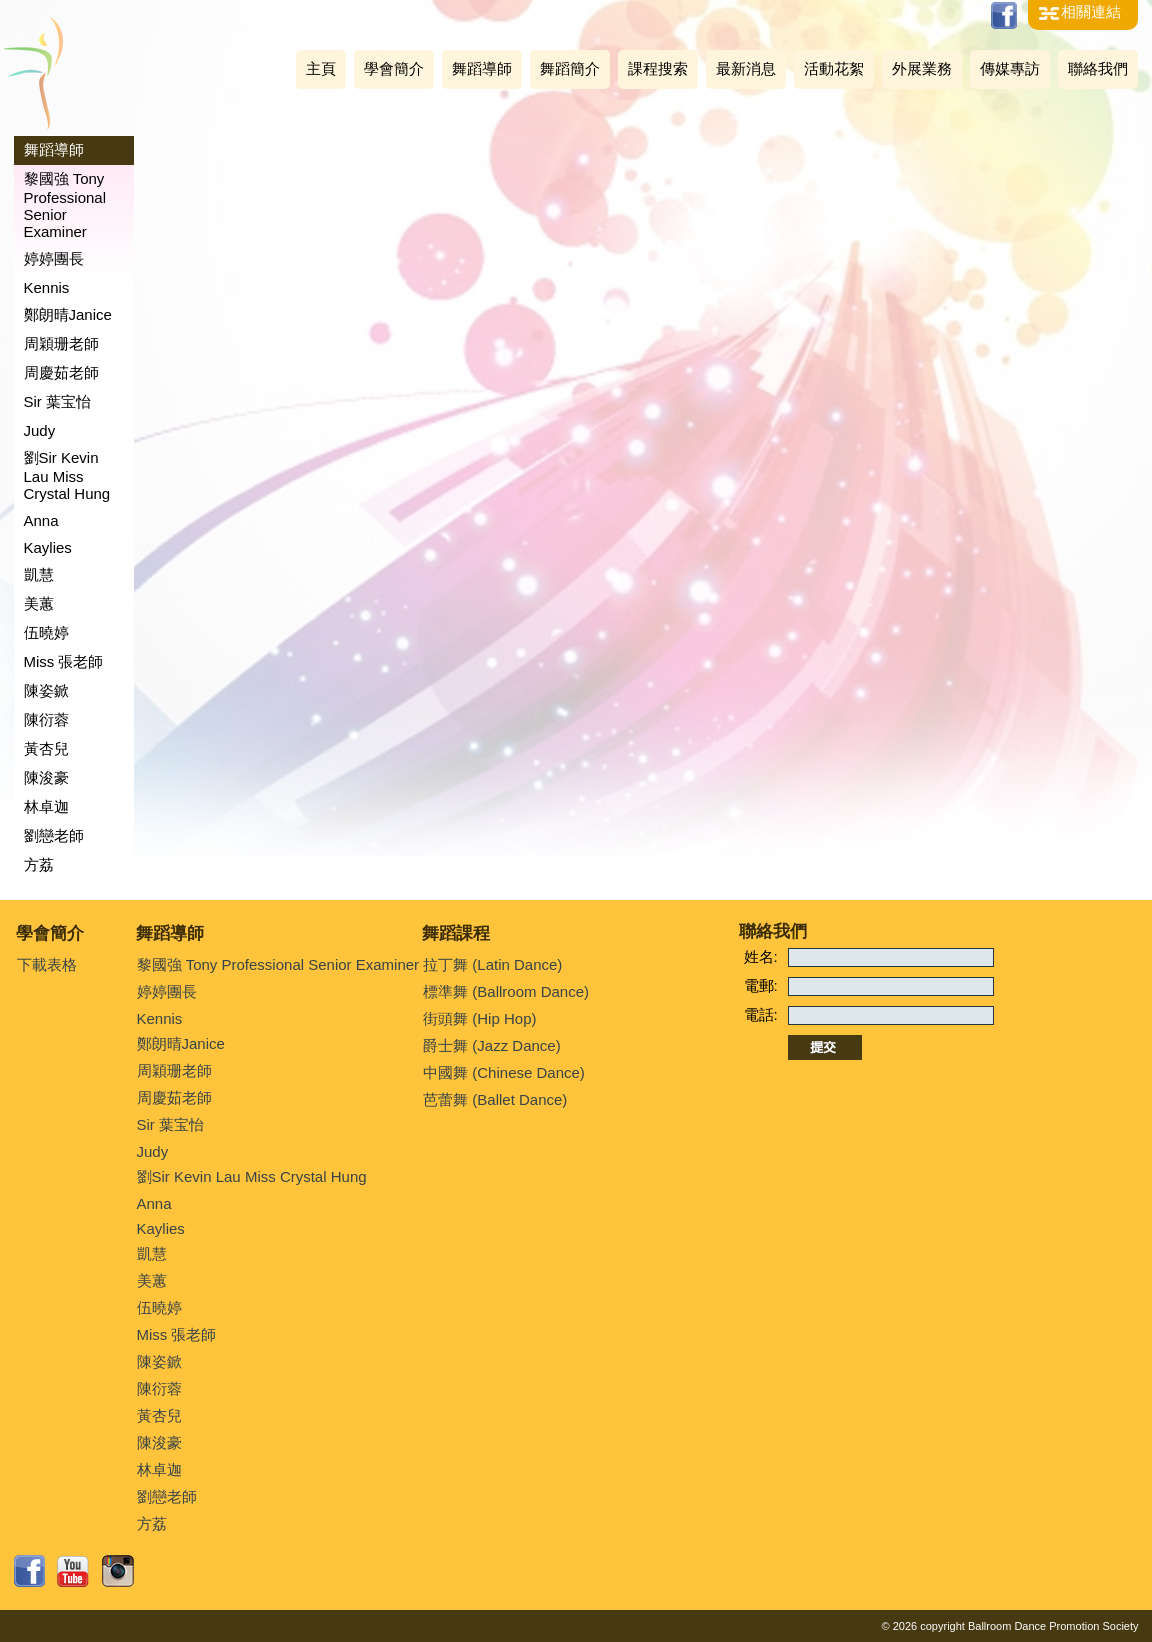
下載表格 (47, 964)
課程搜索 (658, 68)
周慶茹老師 (61, 372)
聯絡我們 (1098, 68)
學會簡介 (394, 68)
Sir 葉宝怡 (58, 401)
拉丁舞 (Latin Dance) (492, 964)
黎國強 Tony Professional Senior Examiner (65, 205)
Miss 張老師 (64, 661)
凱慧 (39, 574)
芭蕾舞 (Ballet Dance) (495, 1099)
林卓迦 (46, 806)
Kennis (47, 287)
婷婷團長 (54, 258)
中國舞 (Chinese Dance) (504, 1072)
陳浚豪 (46, 777)
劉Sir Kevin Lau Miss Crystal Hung (67, 475)
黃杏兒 (46, 748)
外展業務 (922, 68)
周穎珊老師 (61, 343)
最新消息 (746, 68)
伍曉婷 (46, 632)
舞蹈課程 (456, 933)
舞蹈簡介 (570, 68)
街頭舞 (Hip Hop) (479, 1018)
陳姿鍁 (46, 690)
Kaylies (48, 547)
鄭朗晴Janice (68, 314)
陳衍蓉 (46, 719)
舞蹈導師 (482, 68)
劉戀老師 (54, 835)
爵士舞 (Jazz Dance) (492, 1045)
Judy (40, 430)
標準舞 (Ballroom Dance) (506, 991)
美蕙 (39, 603)
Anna (41, 520)
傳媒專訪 (1010, 68)
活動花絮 (834, 68)
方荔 (39, 864)
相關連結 (1091, 11)
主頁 (321, 68)
